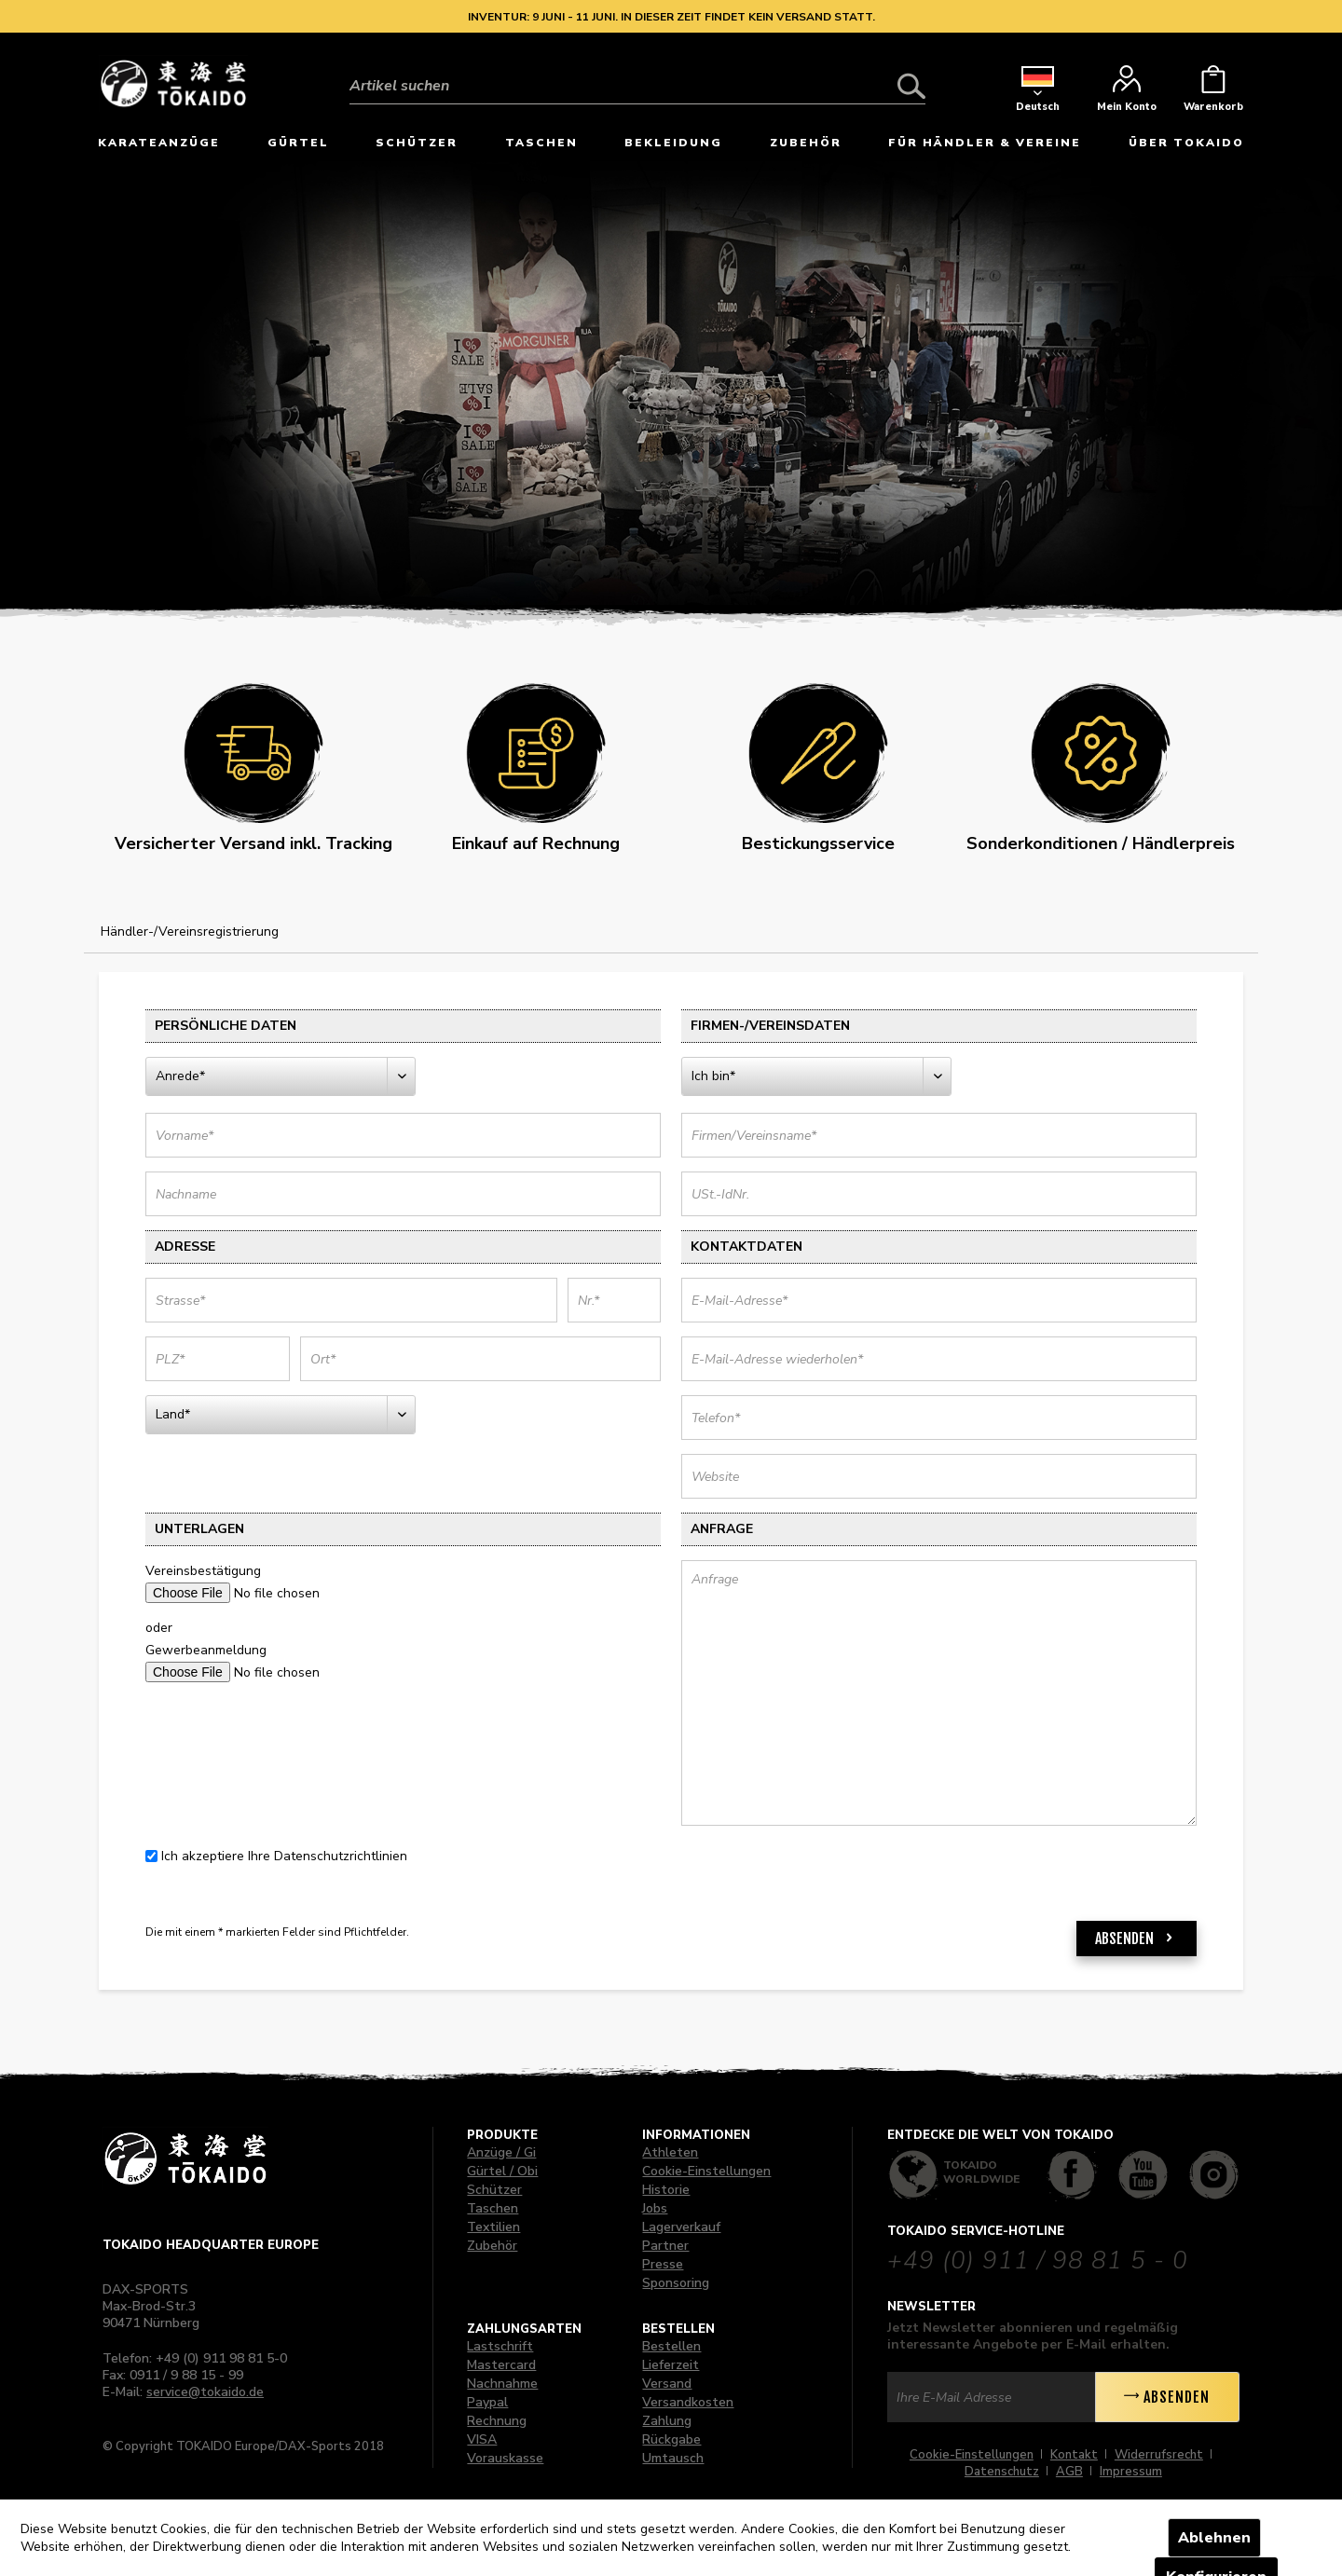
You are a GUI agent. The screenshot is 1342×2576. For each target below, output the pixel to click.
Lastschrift (500, 2346)
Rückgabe (671, 2439)
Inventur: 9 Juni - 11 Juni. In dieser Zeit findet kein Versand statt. (671, 16)
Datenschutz (1002, 2471)
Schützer (494, 2190)
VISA (482, 2439)
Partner (665, 2245)
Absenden (1136, 1936)
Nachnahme (502, 2383)
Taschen (492, 2208)
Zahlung (667, 2421)
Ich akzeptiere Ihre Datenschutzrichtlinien (284, 1856)
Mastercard (501, 2365)
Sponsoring (675, 2283)
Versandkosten (687, 2402)
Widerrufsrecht (1159, 2454)
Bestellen (671, 2346)
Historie (666, 2190)
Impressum (1131, 2471)
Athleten (670, 2152)
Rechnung (497, 2421)
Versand (667, 2383)
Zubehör (492, 2245)
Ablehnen (1214, 2538)
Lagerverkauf (681, 2227)
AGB (1069, 2471)
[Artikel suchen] (637, 85)
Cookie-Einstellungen (706, 2171)
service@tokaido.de (205, 2392)
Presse (662, 2264)
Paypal (487, 2402)
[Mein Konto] (1127, 93)
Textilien (493, 2227)
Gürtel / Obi (502, 2171)
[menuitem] (637, 71)
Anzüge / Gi (501, 2152)
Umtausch (673, 2458)
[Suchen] (911, 85)
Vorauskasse (505, 2458)
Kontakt (1074, 2454)
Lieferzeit (670, 2365)
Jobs (654, 2208)
